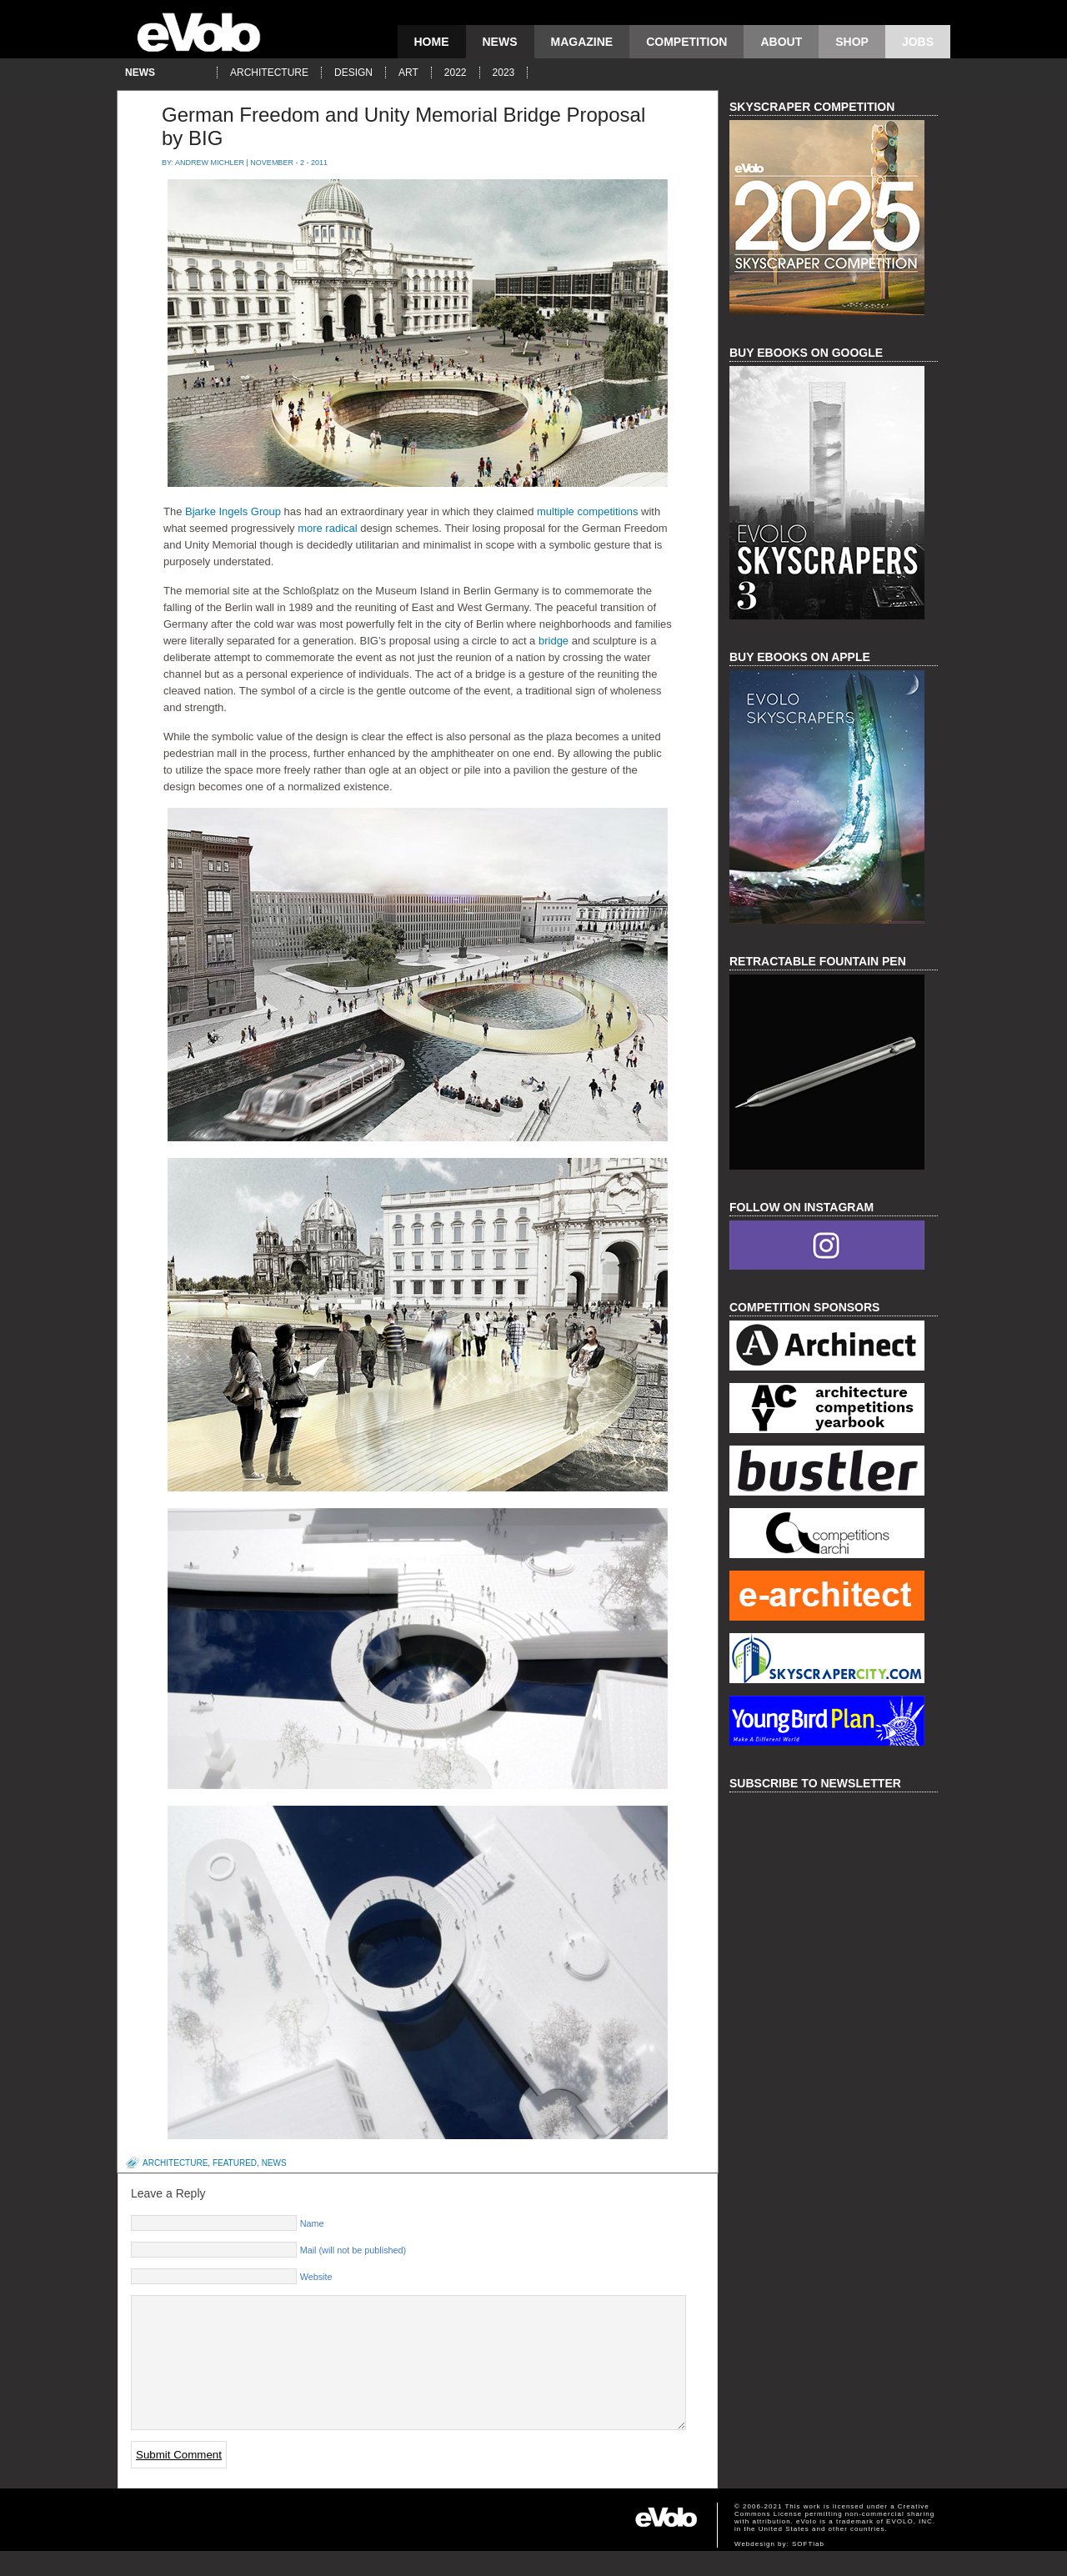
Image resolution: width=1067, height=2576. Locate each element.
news (500, 41)
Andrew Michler (209, 162)
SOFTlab (808, 2569)
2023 (504, 72)
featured (235, 2163)
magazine (582, 41)
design (353, 72)
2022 (455, 72)
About (781, 41)
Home (431, 41)
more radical (326, 528)
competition (686, 41)
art (408, 72)
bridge (552, 640)
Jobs (918, 41)
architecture (269, 72)
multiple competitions (587, 511)
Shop (852, 41)
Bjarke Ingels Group (232, 511)
